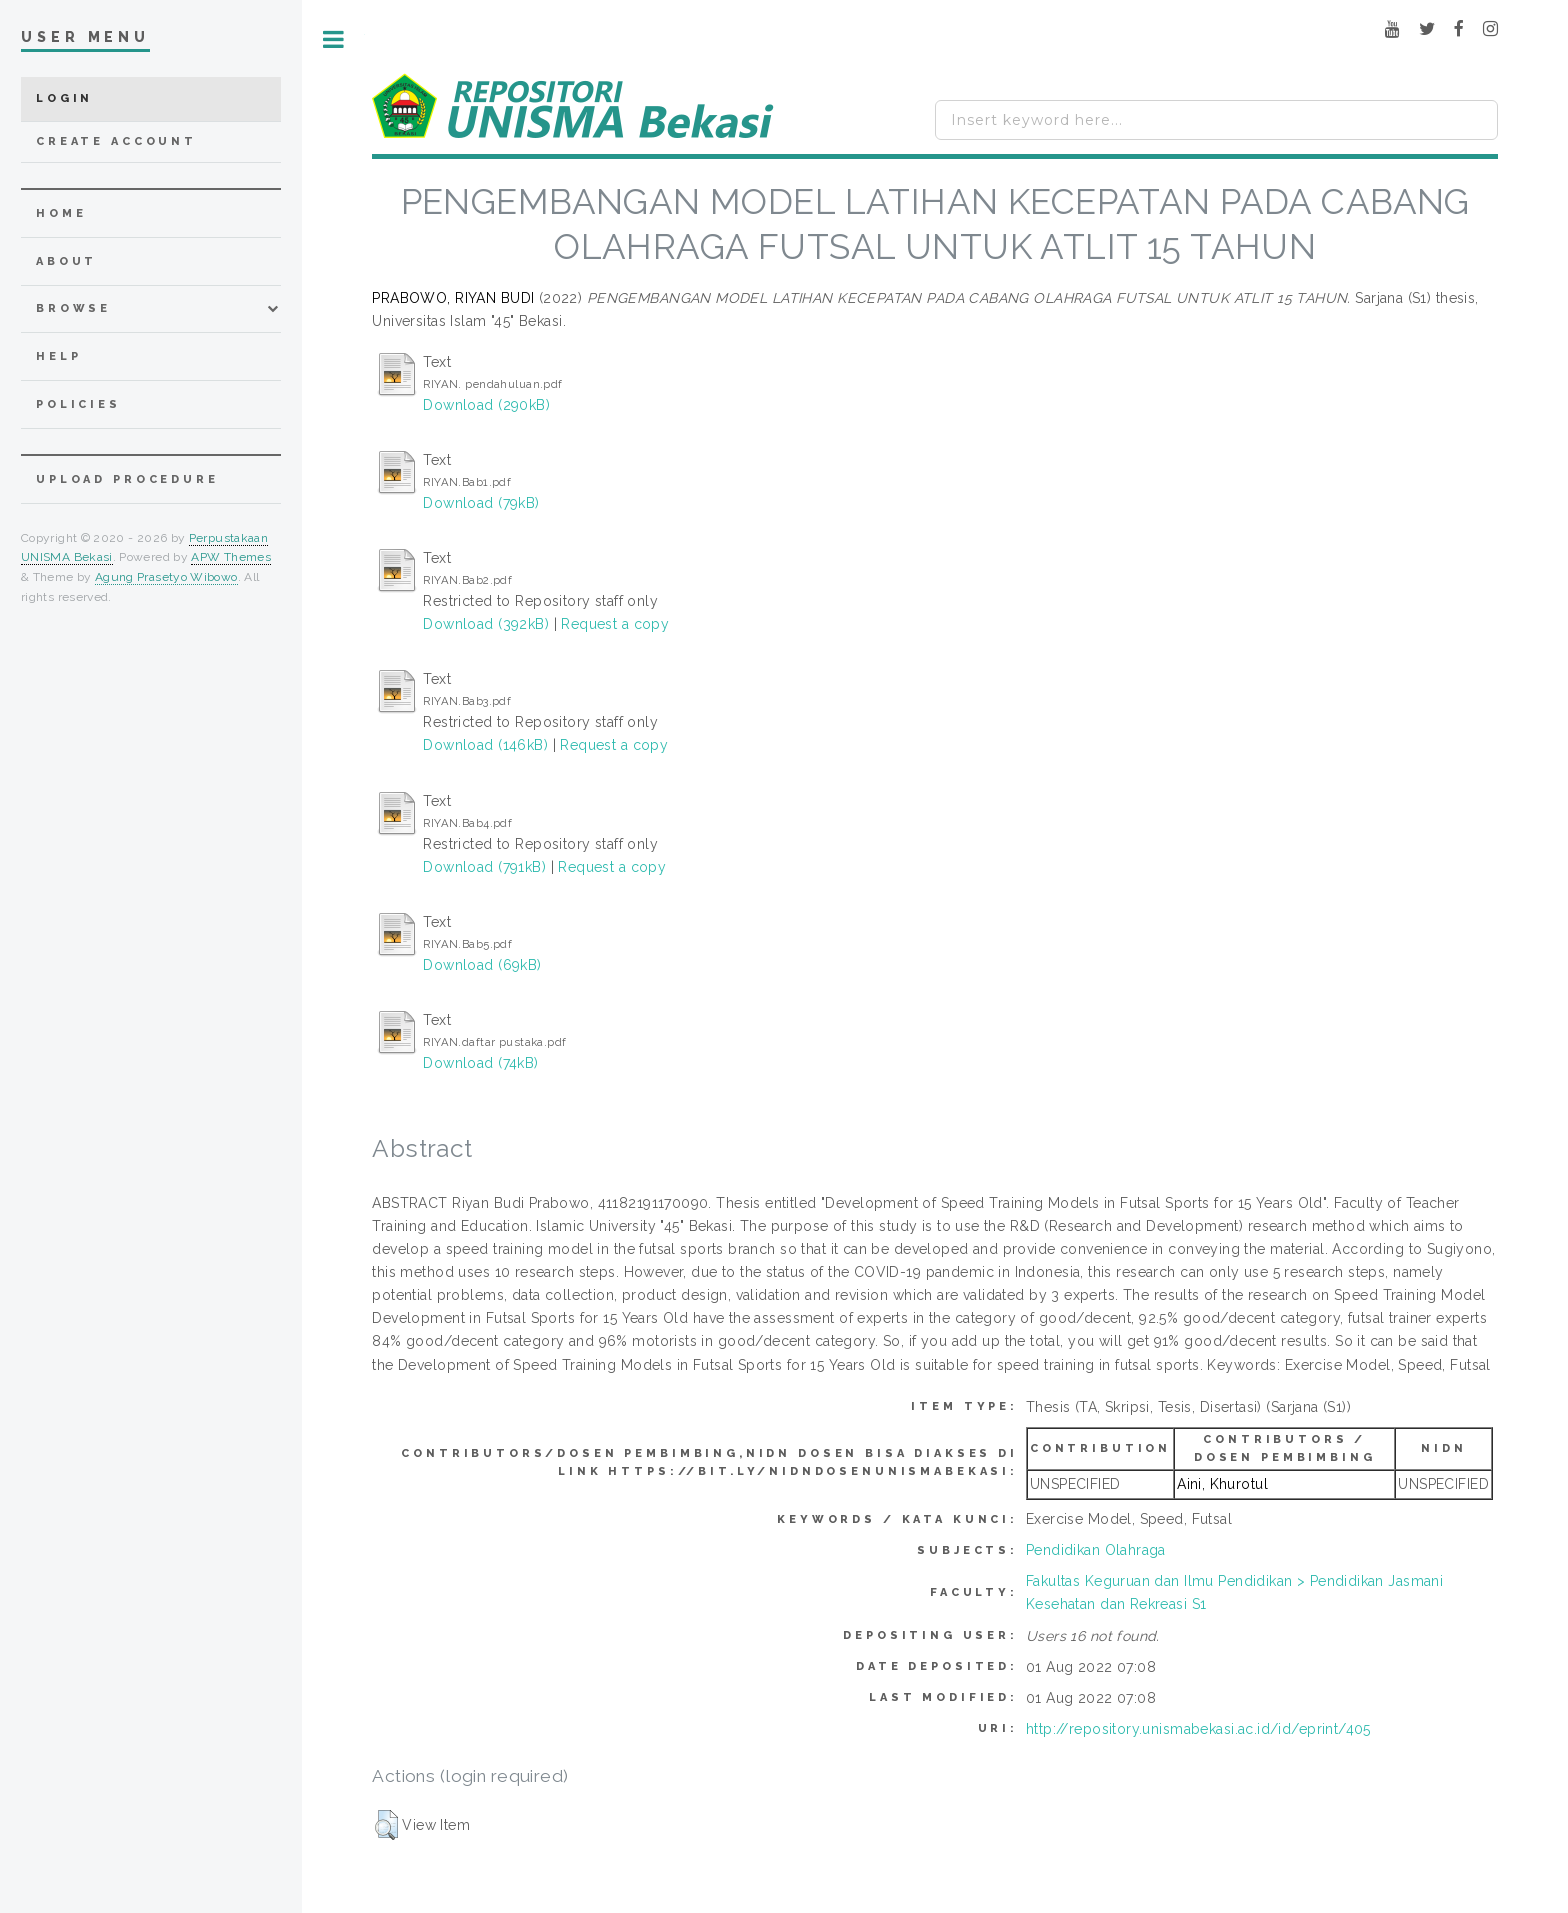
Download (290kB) (486, 405)
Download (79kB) (481, 503)
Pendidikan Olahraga (1096, 1550)
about (66, 261)
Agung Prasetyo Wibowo (166, 577)
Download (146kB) (485, 745)
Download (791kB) (484, 867)
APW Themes (231, 557)
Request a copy (615, 624)
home (61, 213)
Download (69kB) (482, 965)
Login (64, 98)
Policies (78, 404)
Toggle (333, 39)
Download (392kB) (486, 624)
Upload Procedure (127, 479)
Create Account (116, 141)
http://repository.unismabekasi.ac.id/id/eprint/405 (1198, 1729)
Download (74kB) (480, 1063)
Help (58, 356)
